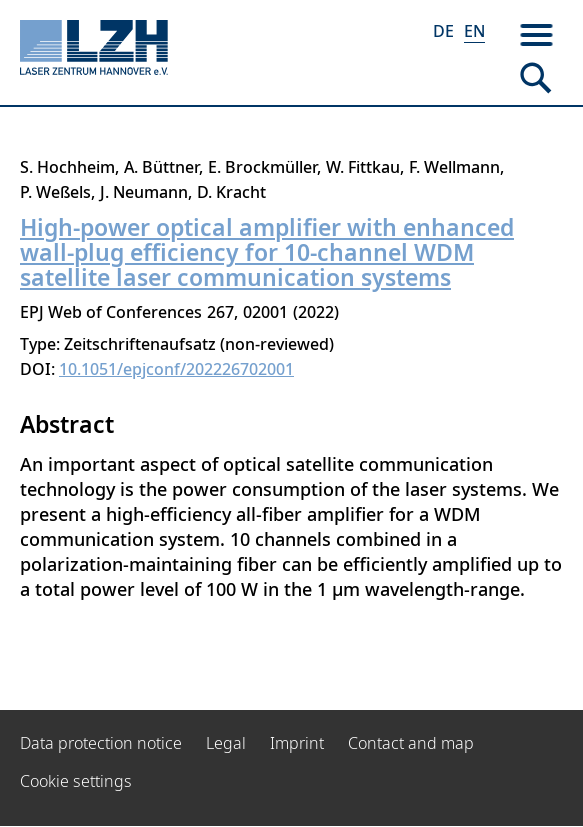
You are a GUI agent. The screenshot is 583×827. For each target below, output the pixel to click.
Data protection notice (101, 743)
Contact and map (411, 743)
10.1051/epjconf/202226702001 (176, 369)
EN (474, 31)
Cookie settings (76, 781)
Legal (226, 743)
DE (443, 31)
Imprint (297, 743)
